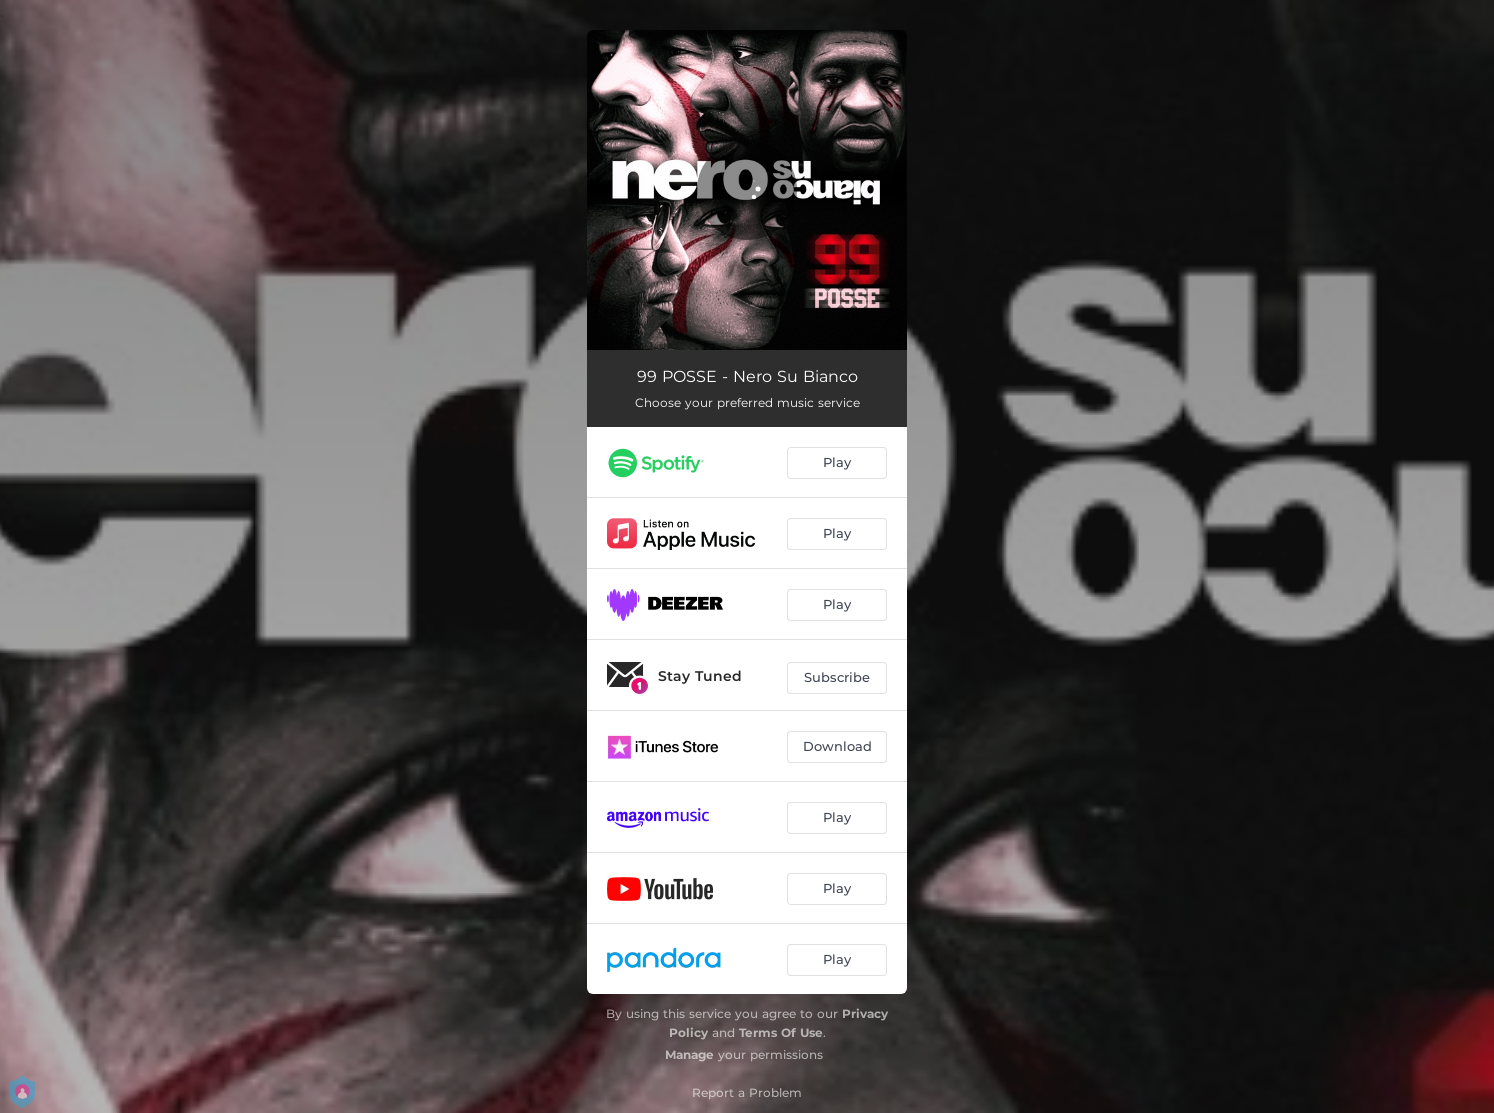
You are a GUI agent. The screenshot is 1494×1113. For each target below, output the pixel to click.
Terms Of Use (781, 1032)
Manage (689, 1054)
